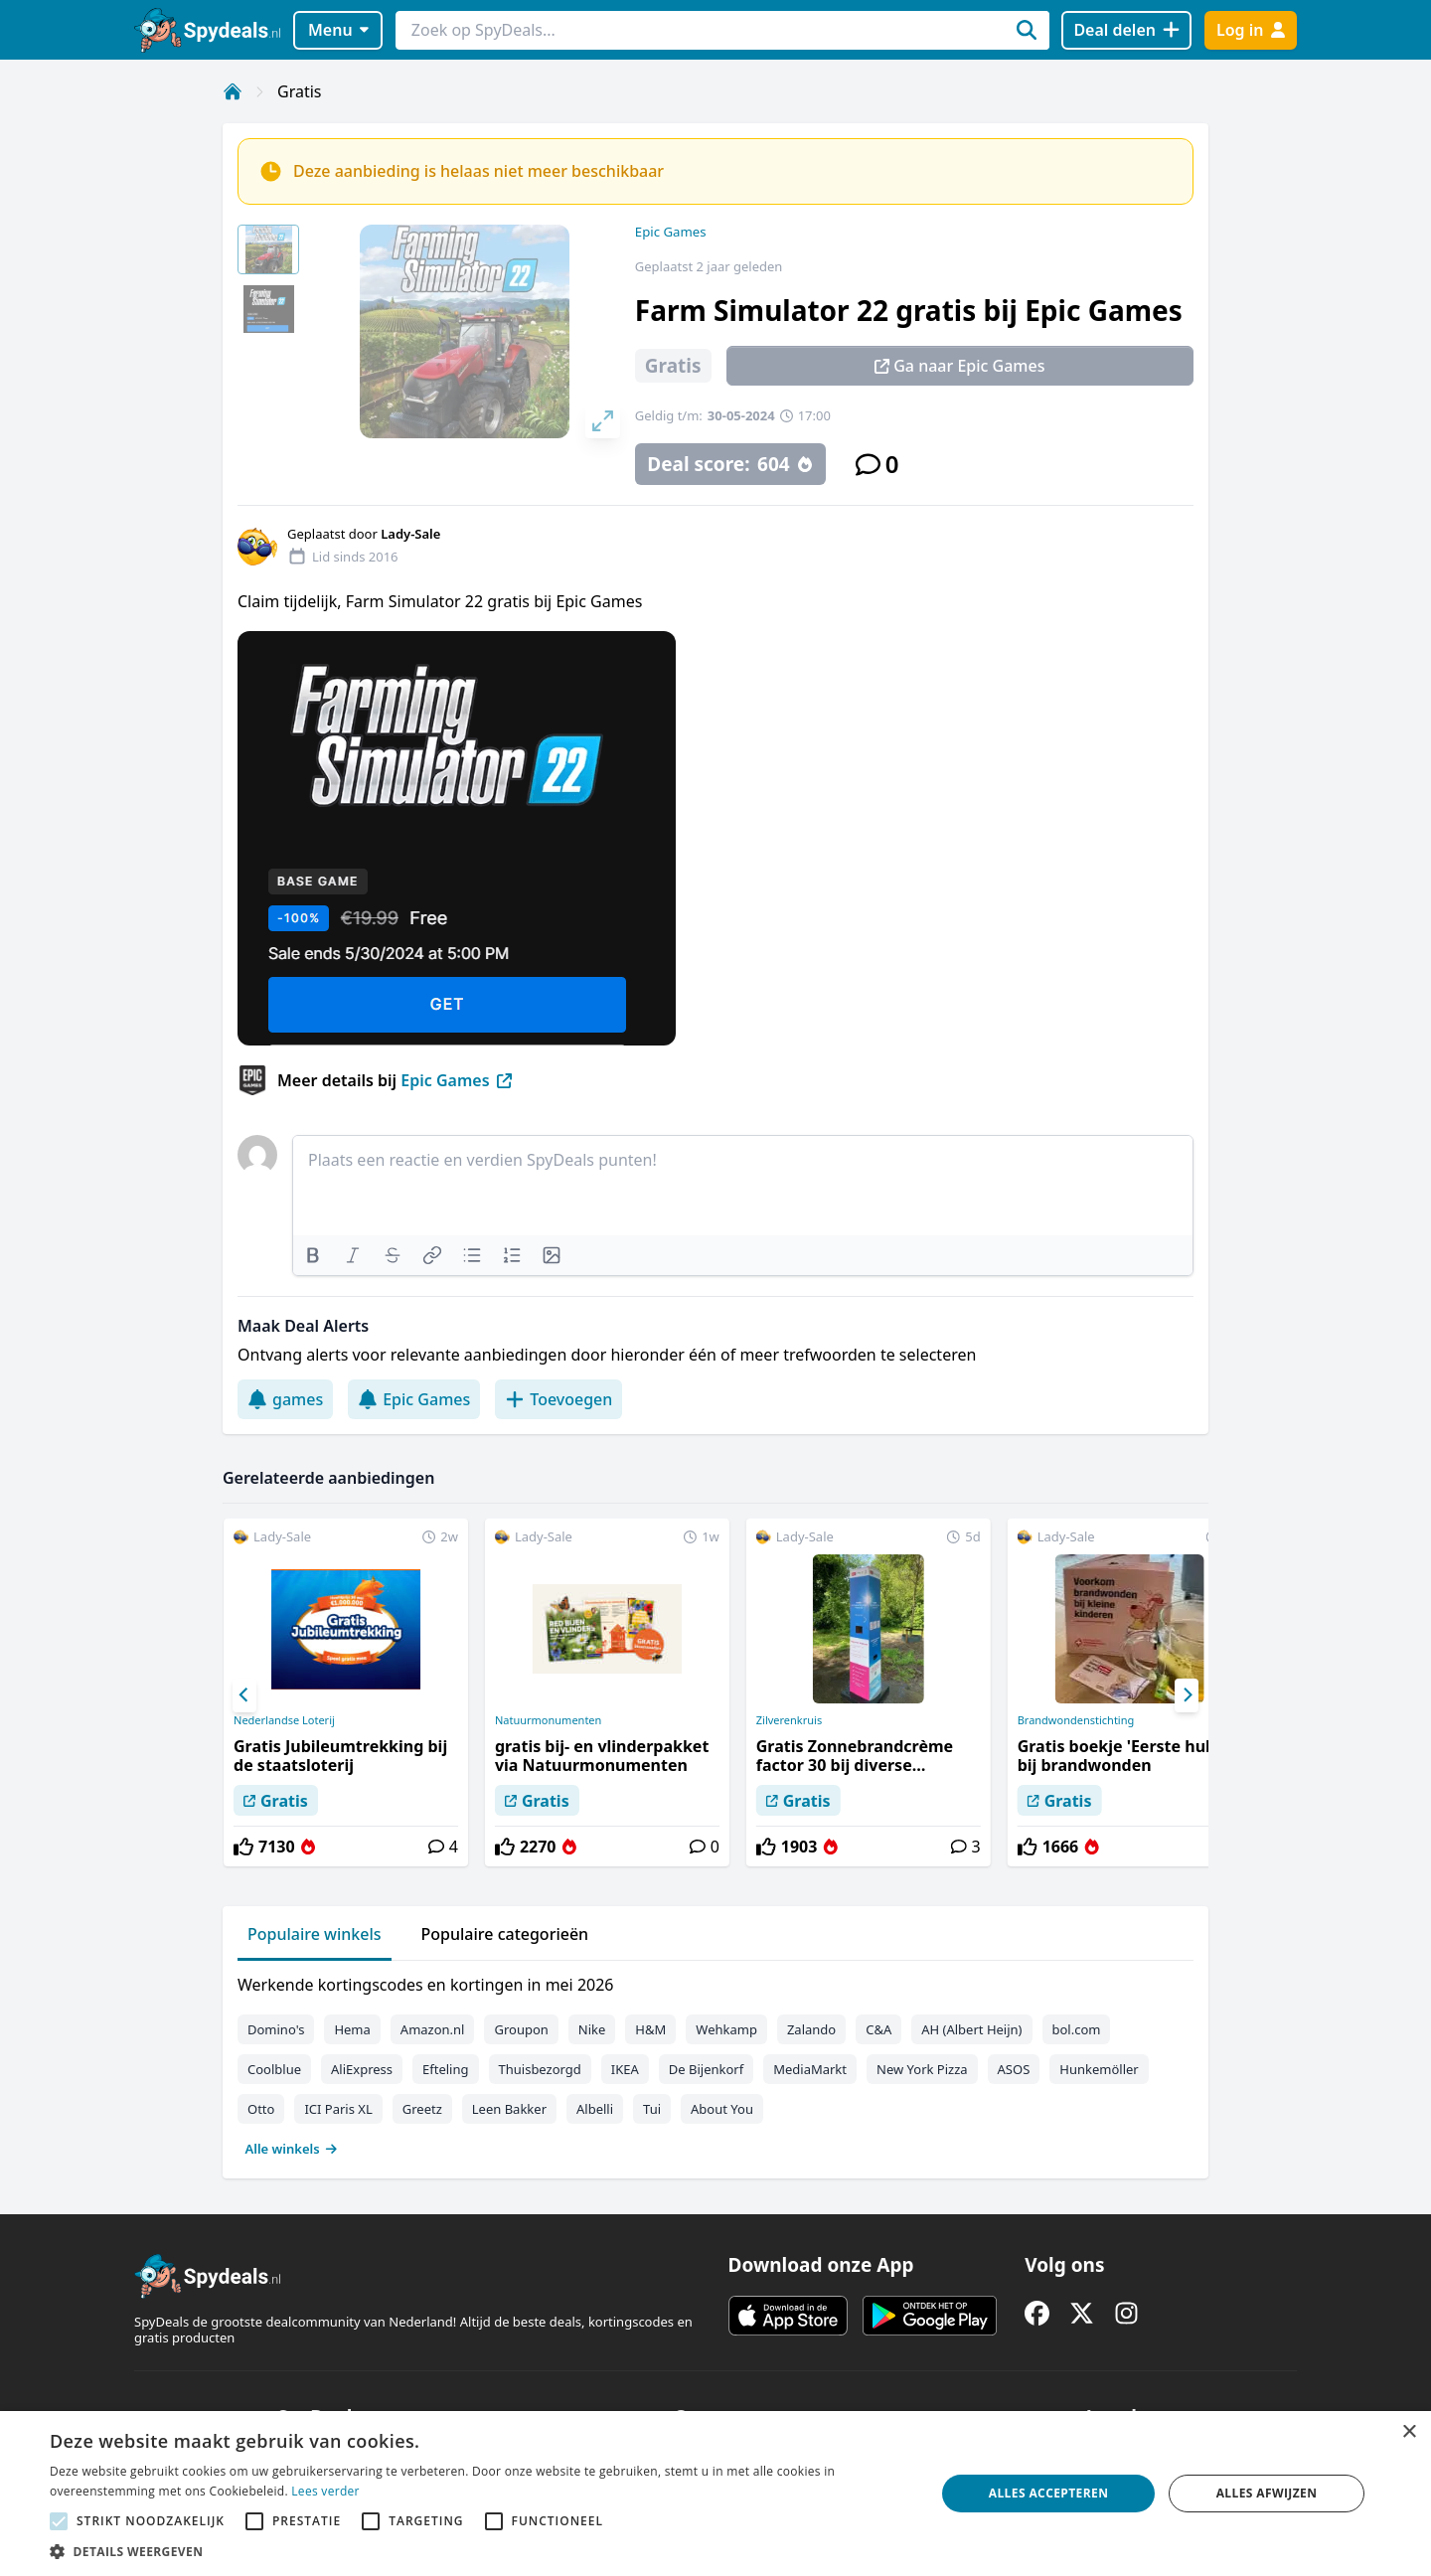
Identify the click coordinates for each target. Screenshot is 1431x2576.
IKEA (625, 2069)
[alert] (715, 2493)
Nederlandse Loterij (284, 1720)
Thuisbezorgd (540, 2069)
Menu (338, 30)
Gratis (299, 91)
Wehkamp (726, 2029)
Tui (652, 2109)
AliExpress (362, 2069)
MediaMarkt (810, 2069)
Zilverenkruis (789, 1720)
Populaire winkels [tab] (314, 1934)
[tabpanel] (715, 2062)
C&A (878, 2029)
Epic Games (671, 232)
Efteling (445, 2069)
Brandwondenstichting (1076, 1720)
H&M (650, 2029)
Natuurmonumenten (548, 1720)
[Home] (232, 91)
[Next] (1186, 1695)
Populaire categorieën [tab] (505, 1934)
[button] (479, 2551)
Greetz (422, 2109)
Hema (352, 2029)
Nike (592, 2029)
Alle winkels (291, 2149)
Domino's (275, 2029)
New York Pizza (922, 2069)
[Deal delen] (1126, 30)
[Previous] (244, 1695)
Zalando (811, 2029)
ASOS (1014, 2069)
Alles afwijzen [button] (1267, 2493)
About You (722, 2109)
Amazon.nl (432, 2029)
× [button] (1408, 2432)
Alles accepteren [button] (1049, 2493)
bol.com (1076, 2029)
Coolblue (274, 2069)
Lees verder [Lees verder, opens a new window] (325, 2491)
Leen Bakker (509, 2109)
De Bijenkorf (706, 2069)
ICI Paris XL (338, 2109)
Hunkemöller (1098, 2069)
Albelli (594, 2109)
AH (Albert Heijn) (971, 2029)
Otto (260, 2109)
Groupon (521, 2029)
